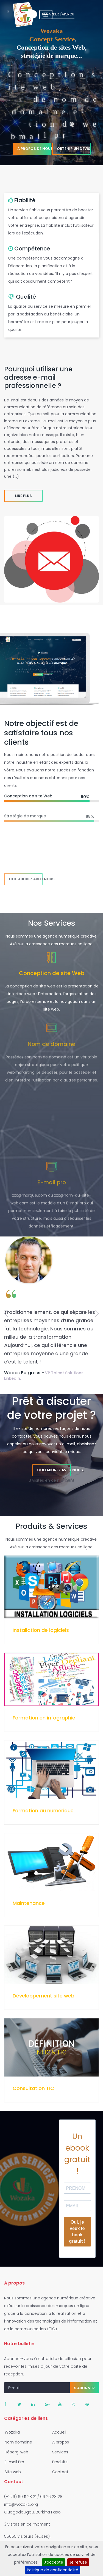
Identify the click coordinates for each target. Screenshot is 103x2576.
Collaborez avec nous (26, 879)
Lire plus (23, 495)
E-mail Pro (12, 2462)
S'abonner (84, 2388)
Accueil (57, 2432)
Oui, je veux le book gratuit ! (77, 2231)
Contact (58, 2472)
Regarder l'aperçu (51, 22)
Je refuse (78, 2562)
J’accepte (53, 2562)
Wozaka (10, 2432)
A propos (59, 2442)
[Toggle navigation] (88, 14)
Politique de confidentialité (52, 2570)
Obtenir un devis (73, 140)
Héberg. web (14, 2452)
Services (58, 2452)
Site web (11, 2472)
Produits (58, 2462)
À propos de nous (34, 140)
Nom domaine (16, 2442)
